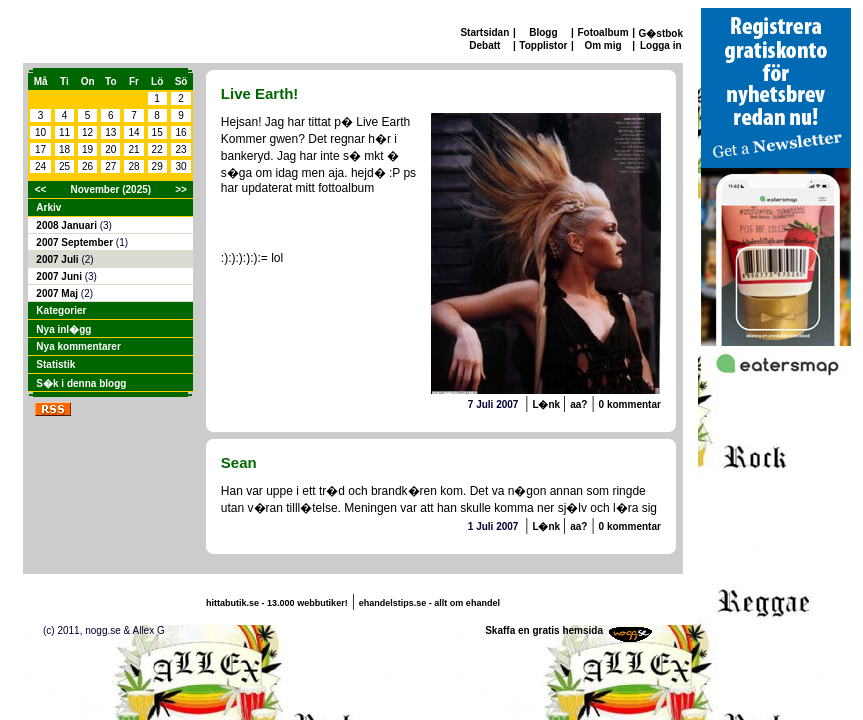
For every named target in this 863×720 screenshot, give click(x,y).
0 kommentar (630, 404)
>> (181, 189)
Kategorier (61, 310)
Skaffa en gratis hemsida (544, 630)
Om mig (602, 45)
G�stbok (661, 33)
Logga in (661, 45)
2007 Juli (58, 259)
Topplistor (543, 45)
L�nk (547, 404)
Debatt (484, 45)
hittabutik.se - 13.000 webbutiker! (277, 603)
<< (41, 189)
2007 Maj (58, 293)
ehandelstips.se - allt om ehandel (429, 603)
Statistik (55, 364)
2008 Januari (67, 225)
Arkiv (48, 207)
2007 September (76, 242)
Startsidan (484, 32)
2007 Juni (60, 276)
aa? (578, 404)
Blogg (543, 32)
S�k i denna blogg (81, 383)
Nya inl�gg (63, 329)
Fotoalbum (602, 32)
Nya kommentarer (78, 346)
